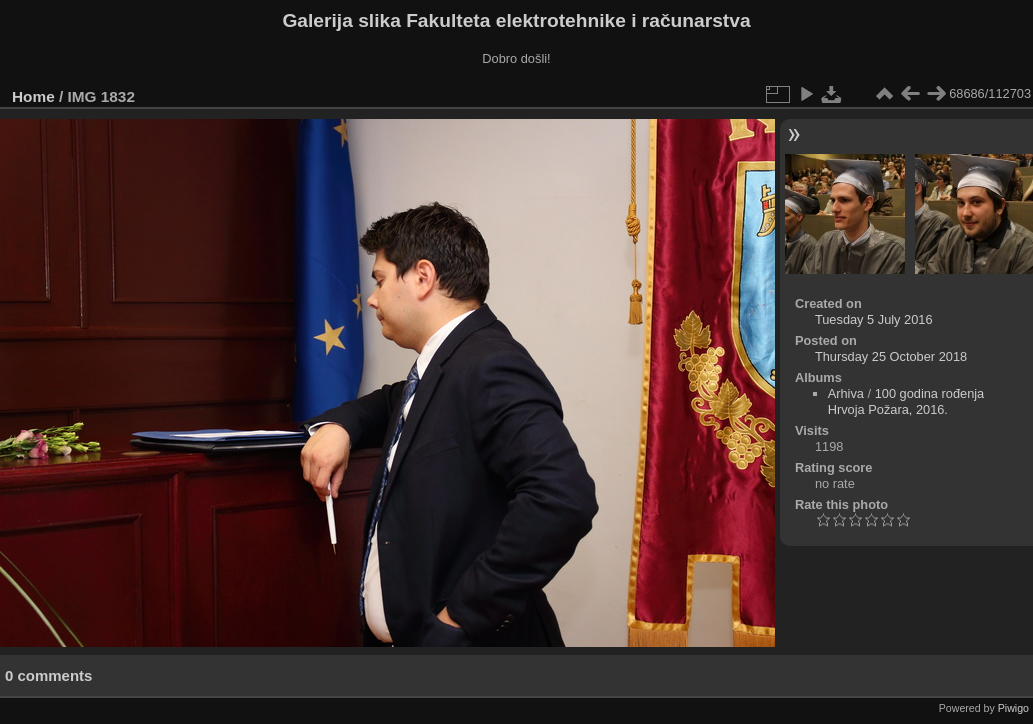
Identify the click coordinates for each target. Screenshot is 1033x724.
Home (33, 96)
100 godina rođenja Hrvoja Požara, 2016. (906, 401)
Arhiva (846, 393)
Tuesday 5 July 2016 (874, 319)
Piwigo (1013, 708)
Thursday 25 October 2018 (891, 356)
